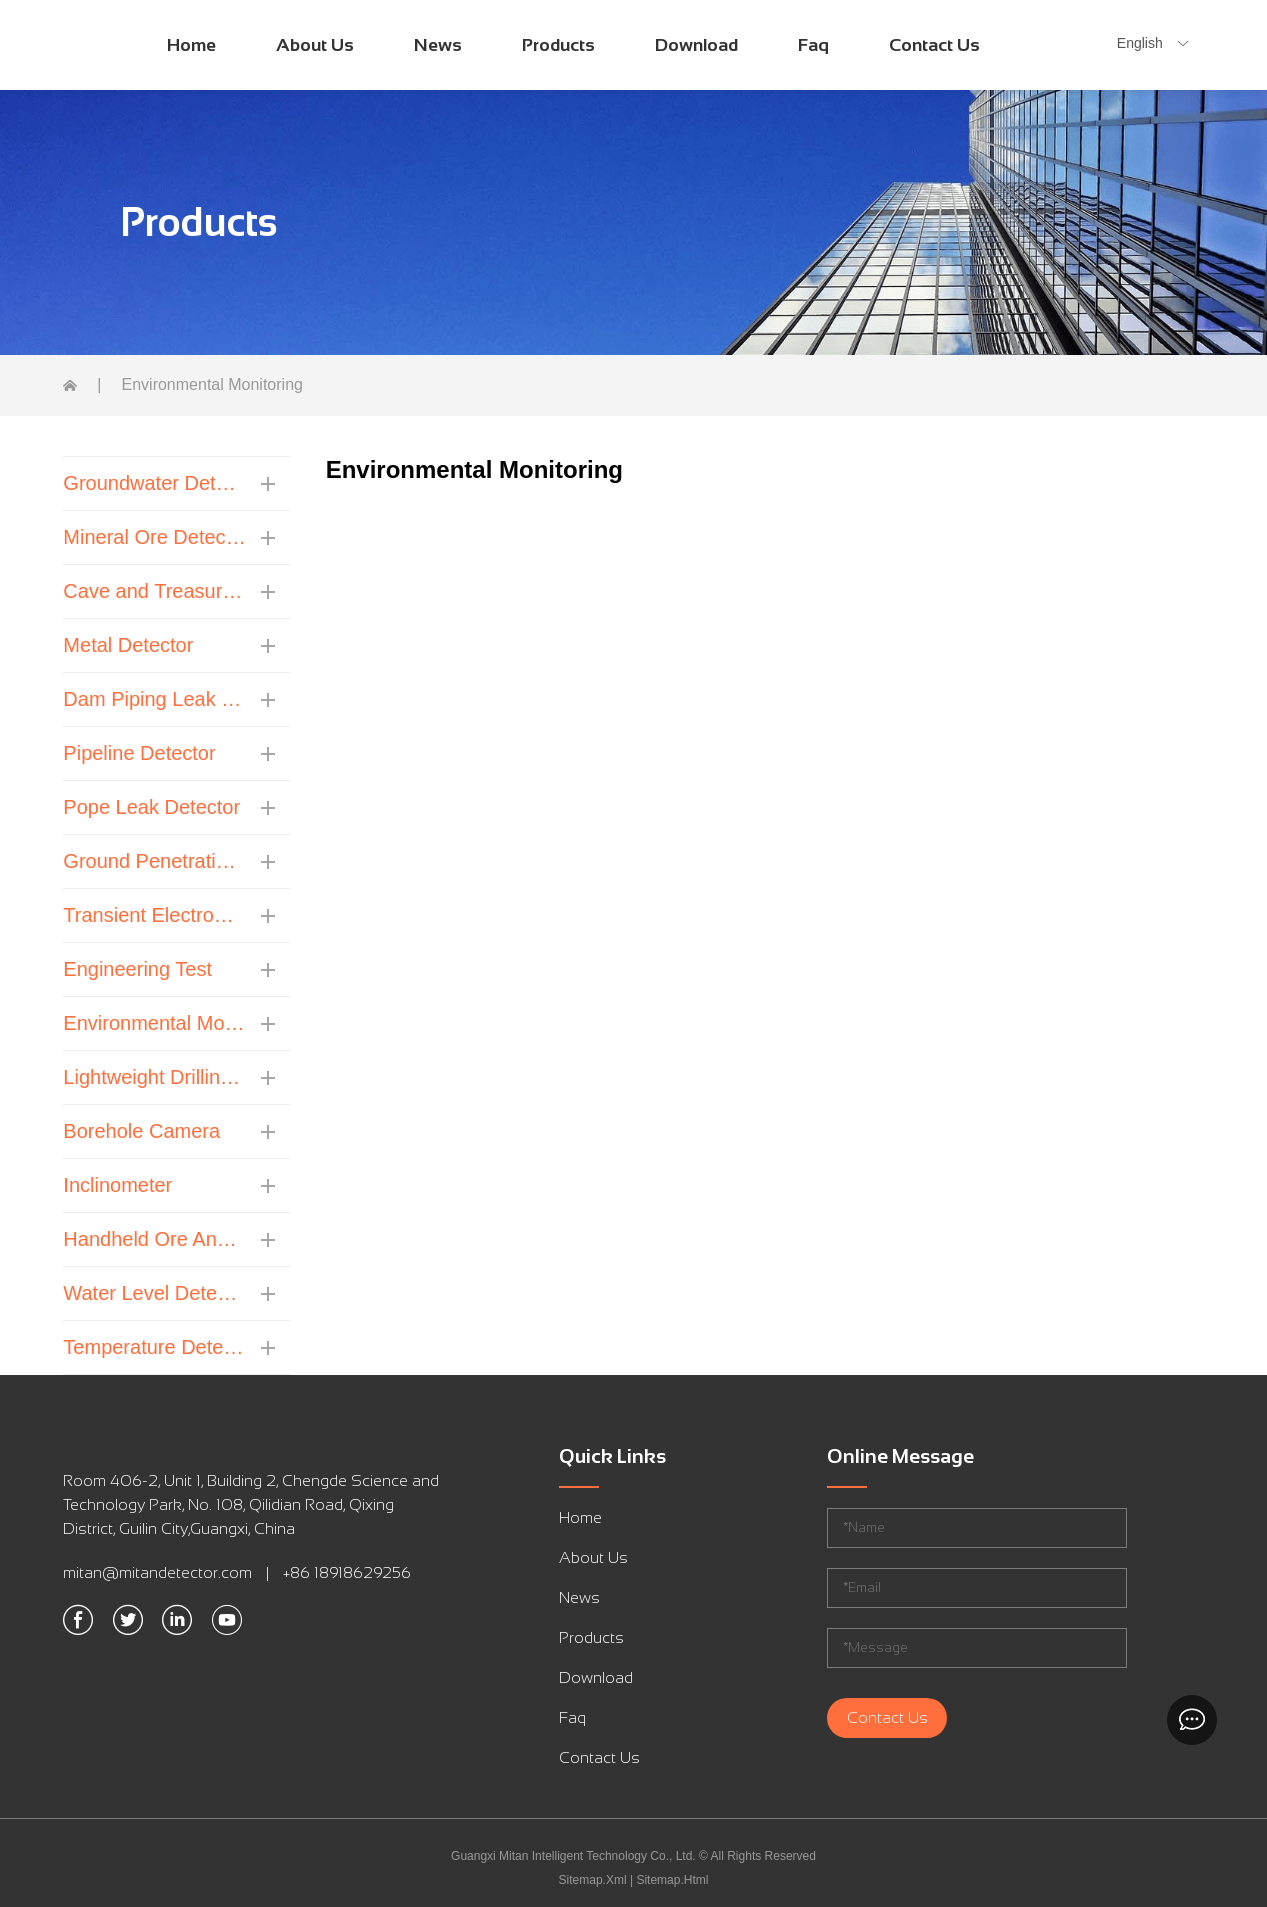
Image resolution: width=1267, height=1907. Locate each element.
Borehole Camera (141, 1131)
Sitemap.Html (672, 1880)
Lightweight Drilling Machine (154, 1077)
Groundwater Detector (154, 483)
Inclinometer (117, 1185)
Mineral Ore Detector (154, 537)
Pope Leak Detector (151, 807)
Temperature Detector (154, 1347)
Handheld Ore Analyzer (154, 1239)
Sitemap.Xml (593, 1880)
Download (696, 45)
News (438, 45)
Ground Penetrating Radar (154, 861)
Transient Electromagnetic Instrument (154, 915)
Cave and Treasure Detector (154, 591)
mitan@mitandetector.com (157, 1572)
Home (191, 45)
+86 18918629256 (347, 1572)
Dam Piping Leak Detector (154, 699)
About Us (315, 45)
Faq (813, 45)
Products (558, 45)
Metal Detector (128, 645)
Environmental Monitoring (154, 1023)
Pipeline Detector (139, 753)
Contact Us (934, 45)
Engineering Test (137, 969)
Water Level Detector (154, 1293)
